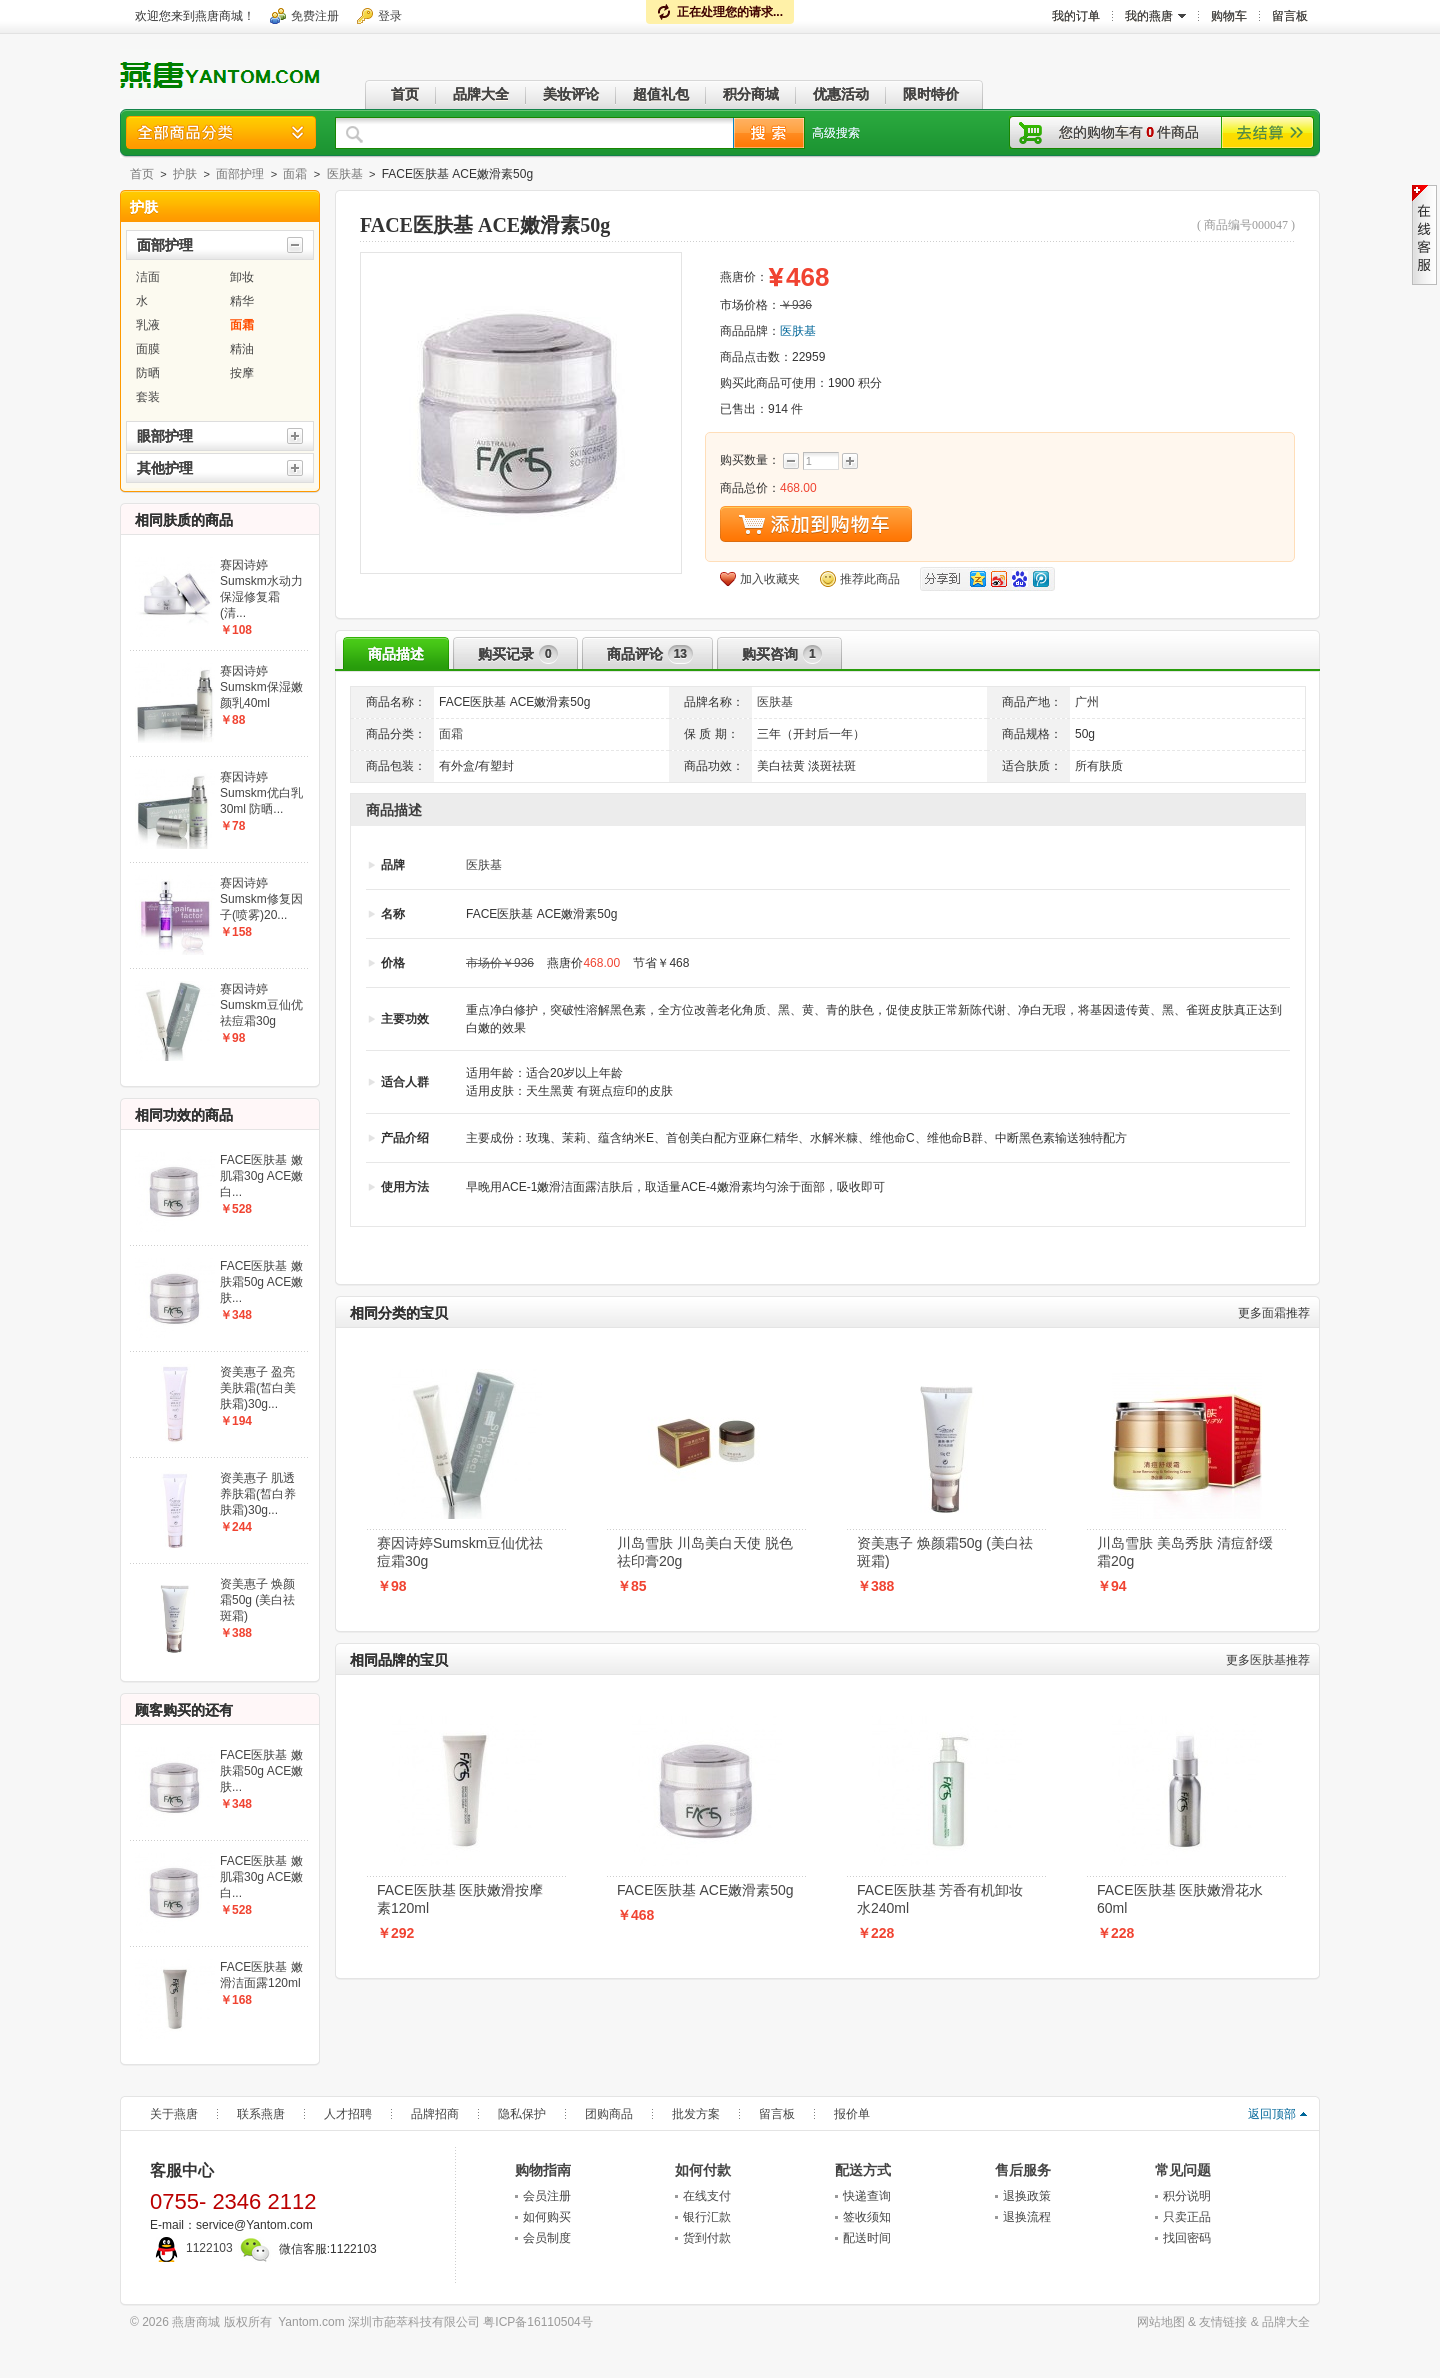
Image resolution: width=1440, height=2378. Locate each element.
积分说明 (1187, 2196)
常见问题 (1183, 2170)
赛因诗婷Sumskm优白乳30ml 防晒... (261, 793)
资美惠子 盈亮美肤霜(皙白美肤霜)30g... (258, 1388)
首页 (142, 174)
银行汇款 (707, 2217)
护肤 (185, 174)
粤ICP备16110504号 (537, 2322)
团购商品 (609, 2114)
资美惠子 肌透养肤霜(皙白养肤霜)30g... (258, 1494)
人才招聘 (348, 2114)
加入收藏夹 (770, 579)
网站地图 (1161, 2322)
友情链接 (1223, 2322)
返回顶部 (1272, 2114)
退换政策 (1027, 2196)
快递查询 (867, 2196)
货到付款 (707, 2238)
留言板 (777, 2114)
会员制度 (547, 2238)
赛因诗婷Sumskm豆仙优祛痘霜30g (460, 1552)
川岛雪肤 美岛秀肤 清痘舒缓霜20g (1185, 1552)
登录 (390, 16)
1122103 (191, 2248)
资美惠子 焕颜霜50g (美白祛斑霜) (945, 1552)
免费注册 (315, 16)
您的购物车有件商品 (1129, 132)
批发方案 (696, 2114)
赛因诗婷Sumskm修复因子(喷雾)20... (261, 899)
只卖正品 (1187, 2217)
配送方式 (863, 2170)
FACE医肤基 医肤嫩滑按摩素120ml (460, 1899)
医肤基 (345, 174)
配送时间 (867, 2238)
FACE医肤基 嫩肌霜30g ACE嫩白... (261, 1176)
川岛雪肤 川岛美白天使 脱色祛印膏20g (705, 1552)
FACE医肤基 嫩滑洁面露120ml (261, 1975)
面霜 (295, 174)
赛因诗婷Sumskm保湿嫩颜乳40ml (261, 687)
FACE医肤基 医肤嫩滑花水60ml (1180, 1899)
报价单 (852, 2114)
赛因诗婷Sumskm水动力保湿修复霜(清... (261, 589)
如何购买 (547, 2217)
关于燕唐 (174, 2114)
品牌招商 (435, 2114)
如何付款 (703, 2170)
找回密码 (1187, 2238)
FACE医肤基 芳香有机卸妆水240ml (940, 1899)
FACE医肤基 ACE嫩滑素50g (705, 1890)
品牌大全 (1286, 2322)
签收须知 (867, 2217)
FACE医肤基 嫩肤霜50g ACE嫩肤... (261, 1282)
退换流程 (1027, 2217)
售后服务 (1023, 2170)
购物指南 (543, 2170)
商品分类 (221, 132)
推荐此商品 (870, 579)
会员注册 (547, 2196)
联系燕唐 (261, 2114)
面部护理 (240, 174)
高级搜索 (836, 133)
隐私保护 (522, 2114)
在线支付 (707, 2196)
